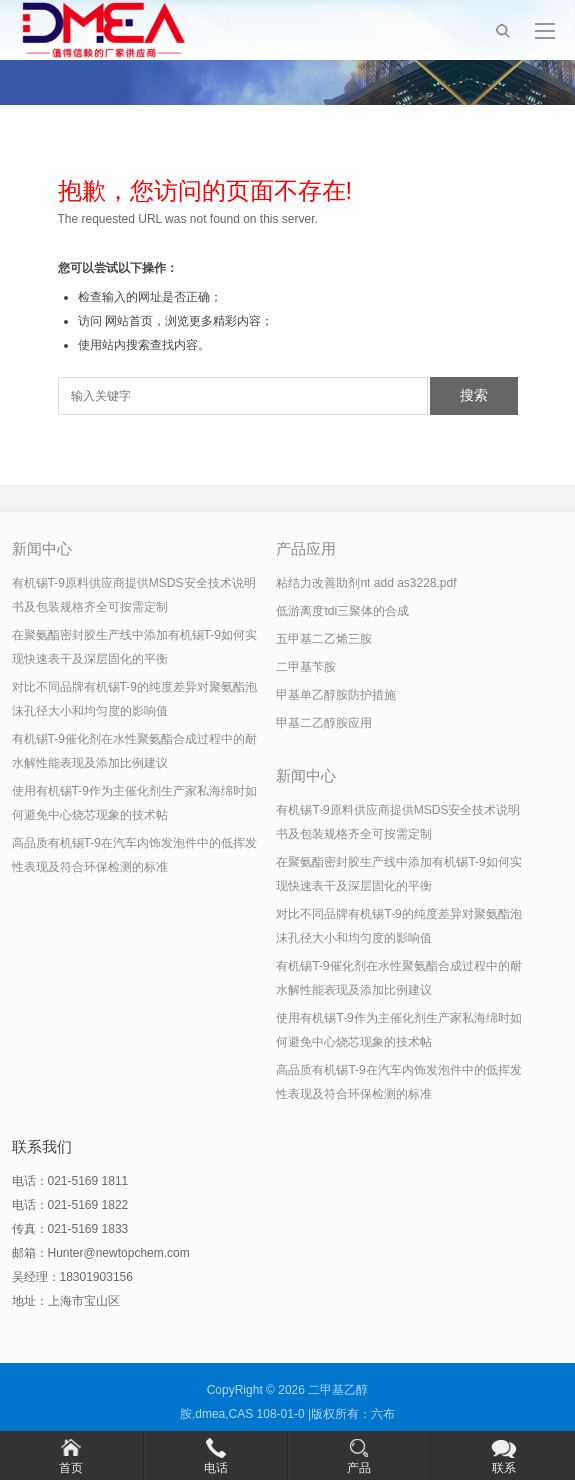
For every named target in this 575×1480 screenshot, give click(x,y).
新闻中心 (42, 548)
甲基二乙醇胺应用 (324, 723)
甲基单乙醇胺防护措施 (336, 695)
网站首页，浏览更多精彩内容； (189, 321)
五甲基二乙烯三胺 (324, 639)
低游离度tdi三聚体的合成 (342, 611)
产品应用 (306, 548)
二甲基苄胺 (306, 667)
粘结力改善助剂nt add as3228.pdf (366, 583)
